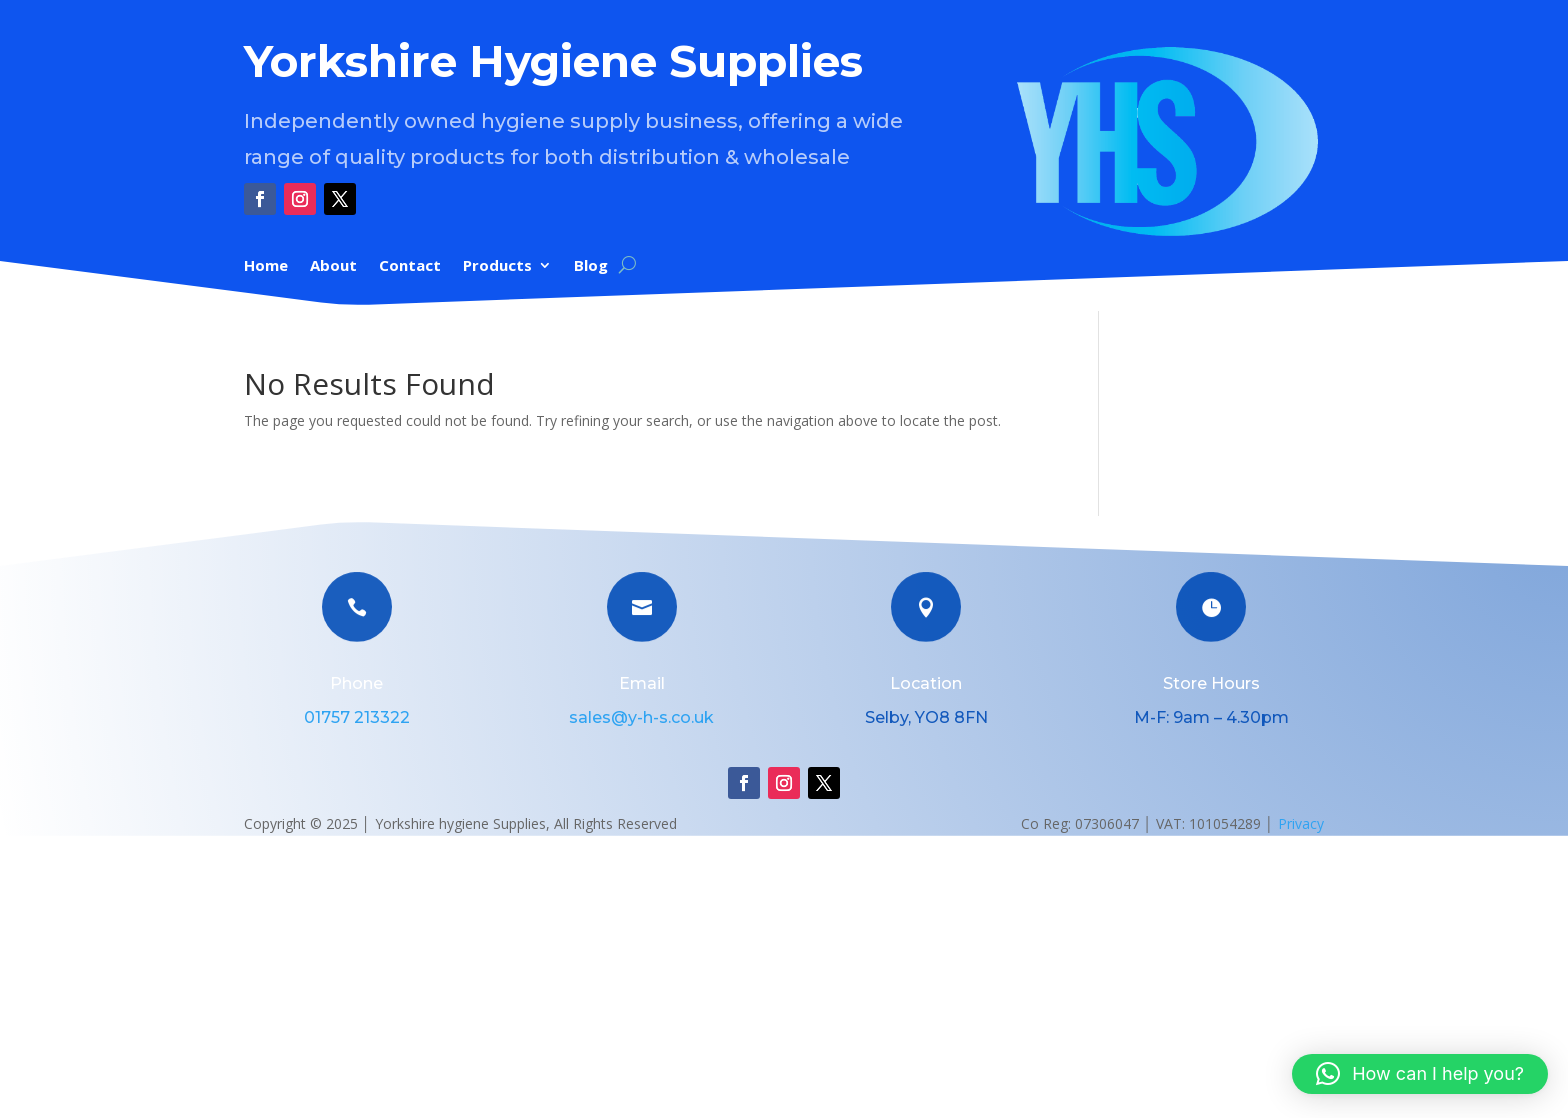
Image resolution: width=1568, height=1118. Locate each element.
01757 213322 (357, 717)
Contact (410, 266)
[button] (1420, 1074)
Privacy (1301, 823)
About (333, 266)
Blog (591, 266)
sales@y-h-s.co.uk (641, 717)
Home (266, 266)
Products (497, 266)
